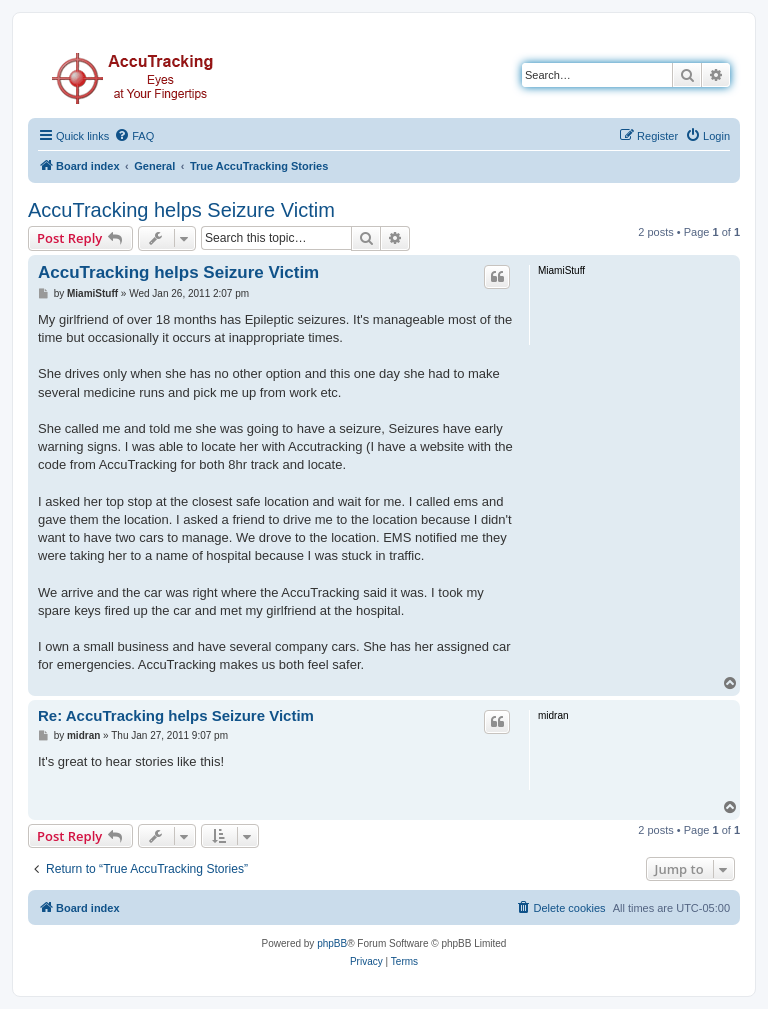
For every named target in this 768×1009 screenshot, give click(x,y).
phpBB (332, 943)
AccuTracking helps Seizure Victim (181, 210)
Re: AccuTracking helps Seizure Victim (176, 715)
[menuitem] (134, 136)
